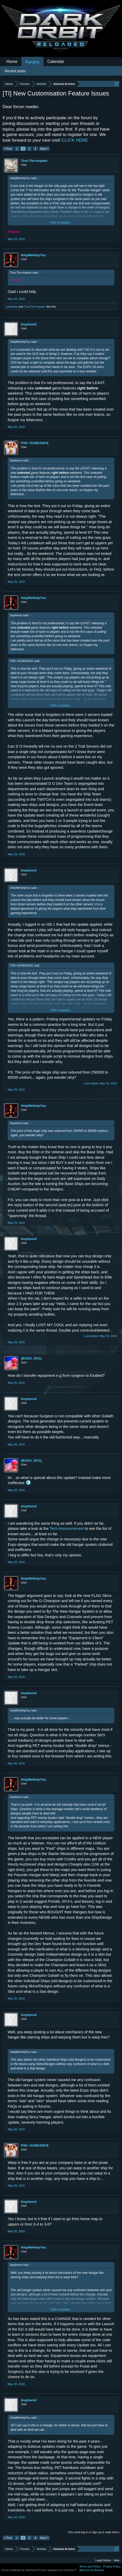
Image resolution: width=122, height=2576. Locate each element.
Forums (32, 62)
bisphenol (29, 324)
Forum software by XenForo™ (58, 2570)
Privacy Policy (112, 2566)
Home (12, 61)
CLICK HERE (75, 140)
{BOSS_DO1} (31, 1358)
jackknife (12, 306)
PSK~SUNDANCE (35, 443)
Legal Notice (103, 2560)
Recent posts (15, 71)
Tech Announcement (67, 1528)
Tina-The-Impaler (34, 161)
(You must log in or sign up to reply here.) (93, 2532)
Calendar (55, 61)
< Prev (8, 148)
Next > (44, 148)
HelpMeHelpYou (33, 255)
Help (116, 2560)
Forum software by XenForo (20, 2570)
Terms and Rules (90, 2566)
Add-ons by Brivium (92, 2570)
